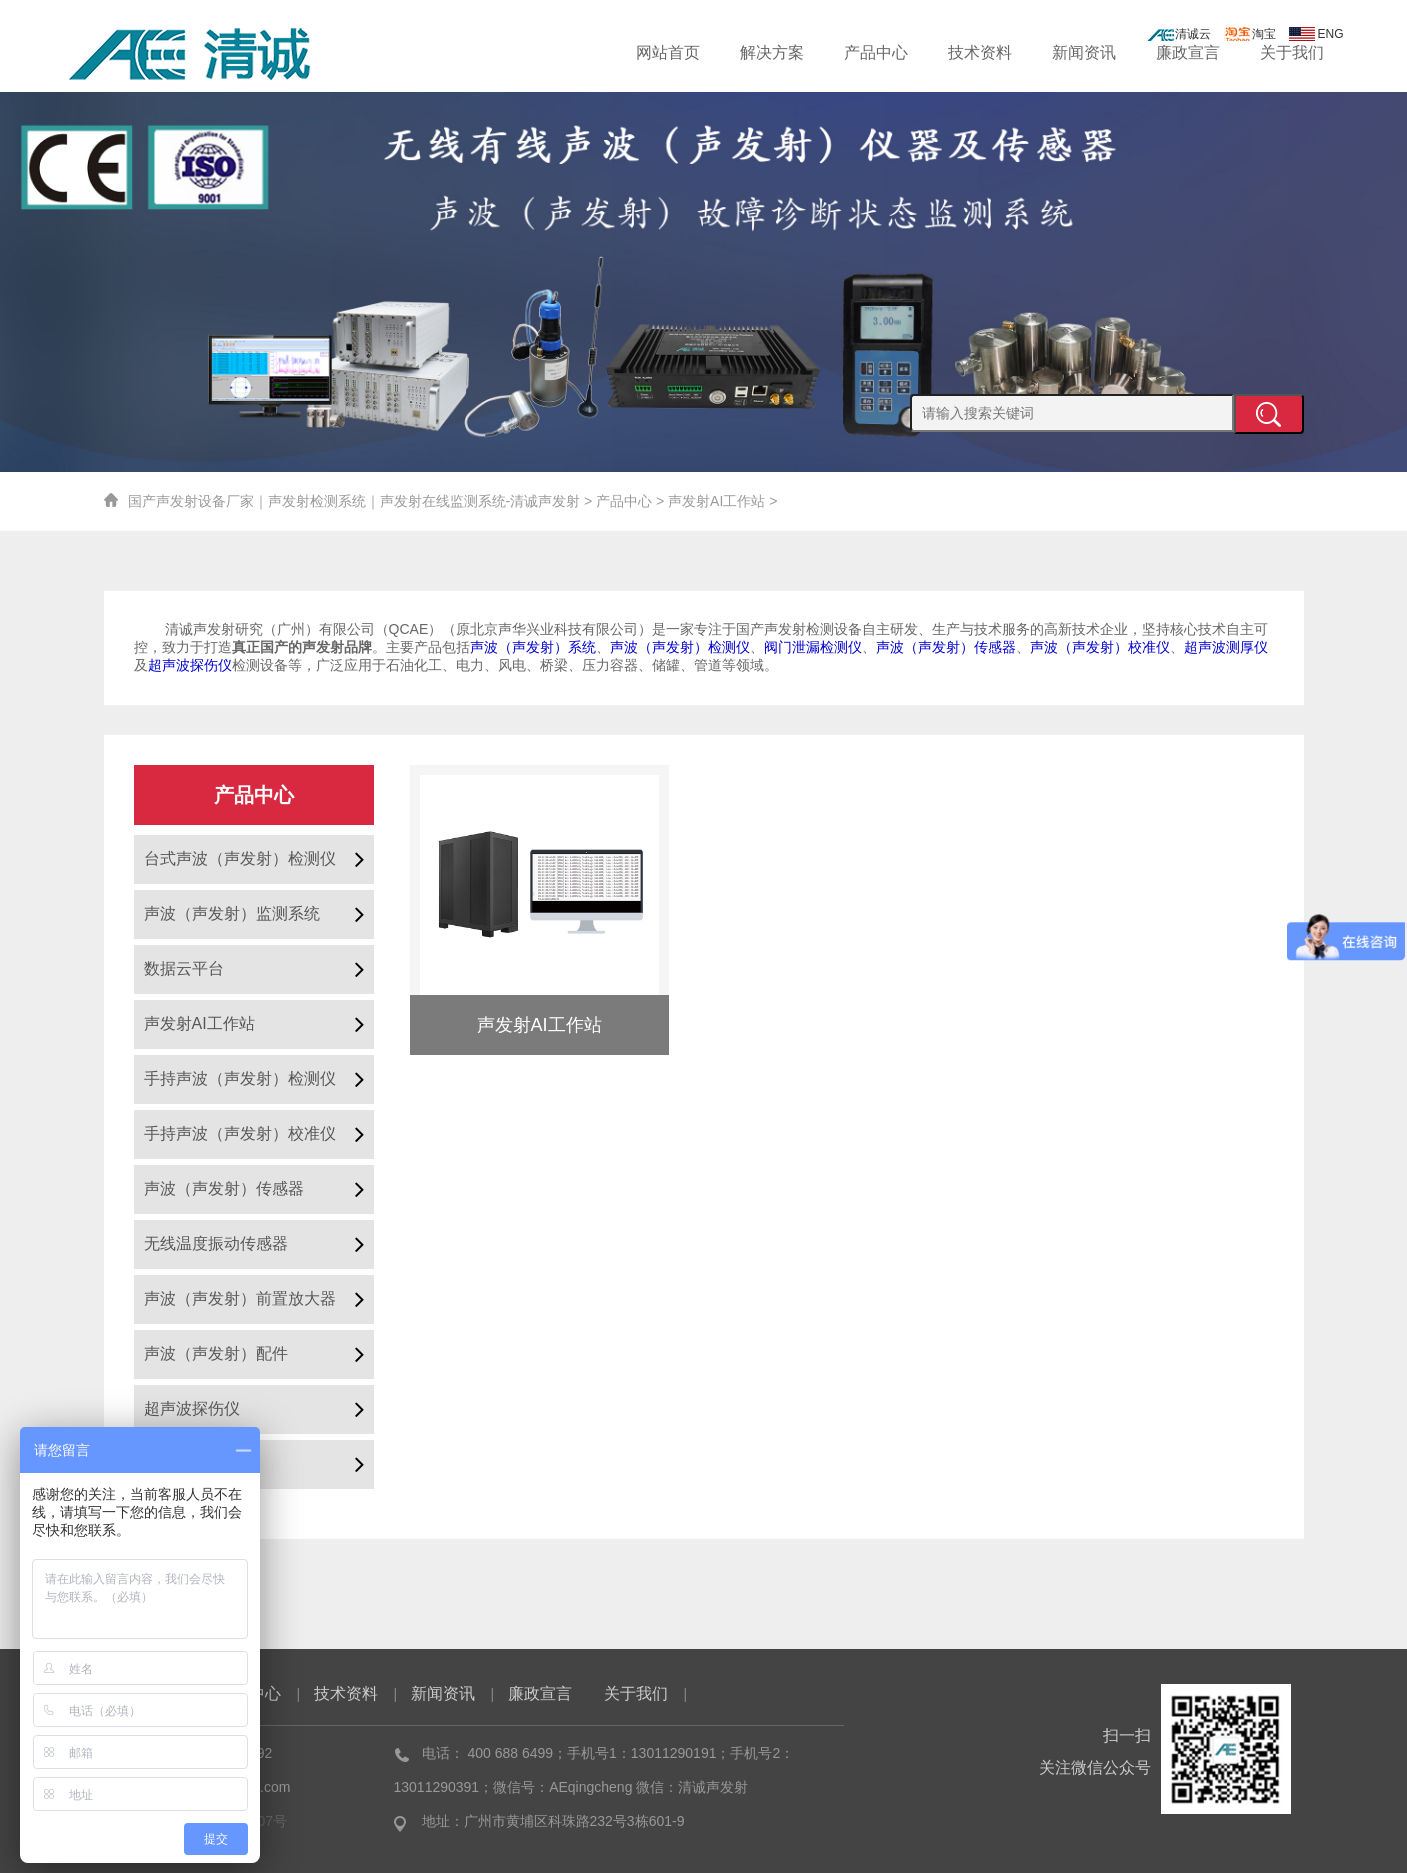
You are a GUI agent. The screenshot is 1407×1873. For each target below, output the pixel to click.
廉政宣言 (1188, 52)
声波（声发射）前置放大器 (240, 1298)
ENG (1316, 34)
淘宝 (1250, 34)
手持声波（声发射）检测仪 (240, 1078)
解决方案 (772, 52)
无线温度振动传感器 (216, 1243)
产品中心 (876, 52)
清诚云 (1179, 34)
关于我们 (1292, 52)
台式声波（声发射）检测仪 (240, 858)
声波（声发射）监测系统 (232, 913)
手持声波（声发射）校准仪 (240, 1133)
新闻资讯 (1084, 52)
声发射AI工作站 (716, 501)
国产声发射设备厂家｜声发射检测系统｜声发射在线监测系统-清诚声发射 (354, 501)
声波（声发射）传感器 (224, 1188)
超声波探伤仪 (192, 1408)
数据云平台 (184, 968)
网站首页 (668, 52)
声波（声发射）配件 (216, 1353)
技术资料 (980, 52)
